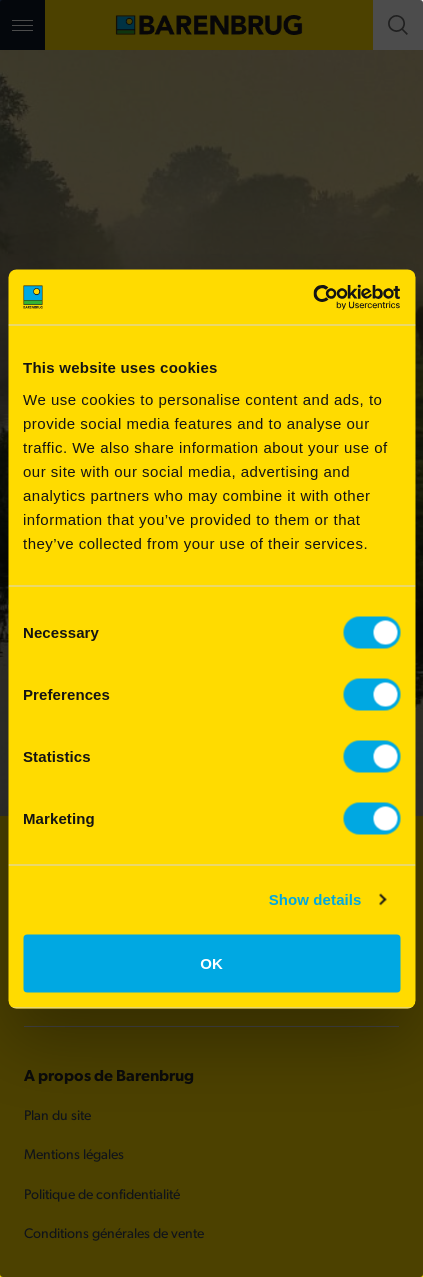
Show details (315, 899)
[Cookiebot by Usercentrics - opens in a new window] (312, 297)
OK (211, 962)
